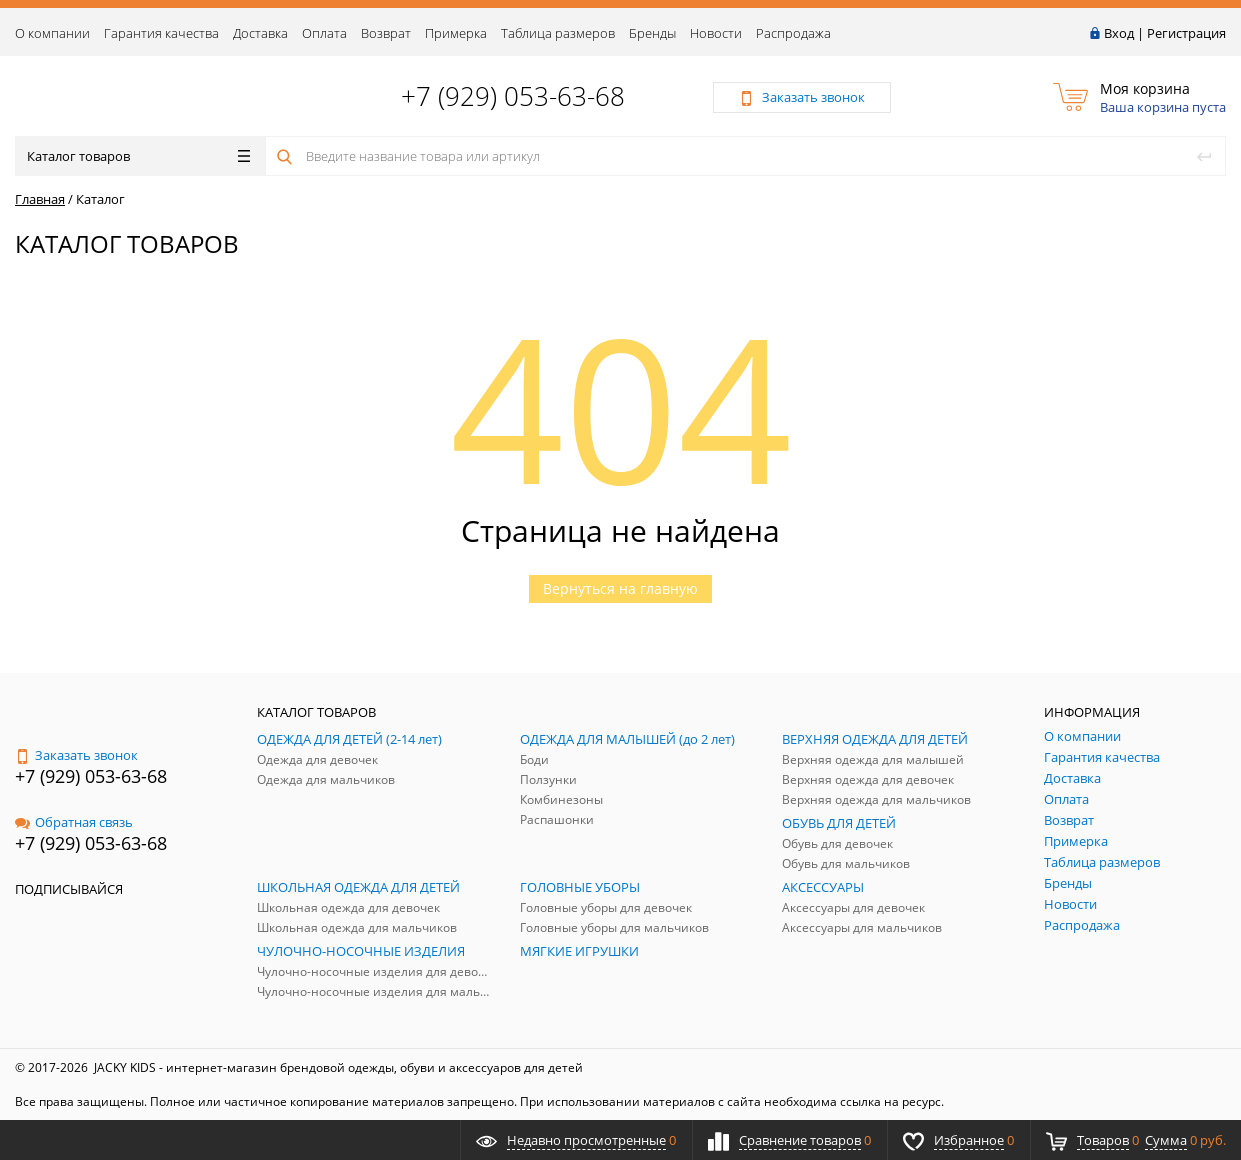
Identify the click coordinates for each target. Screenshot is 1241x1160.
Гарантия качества (161, 33)
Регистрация (1186, 33)
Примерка (456, 33)
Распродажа (793, 33)
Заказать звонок (76, 755)
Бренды (652, 33)
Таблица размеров (558, 33)
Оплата (324, 33)
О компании (52, 33)
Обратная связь (74, 822)
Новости (716, 33)
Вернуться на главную (620, 588)
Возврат (386, 33)
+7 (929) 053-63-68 (513, 96)
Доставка (260, 33)
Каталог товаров (138, 156)
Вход (1119, 33)
